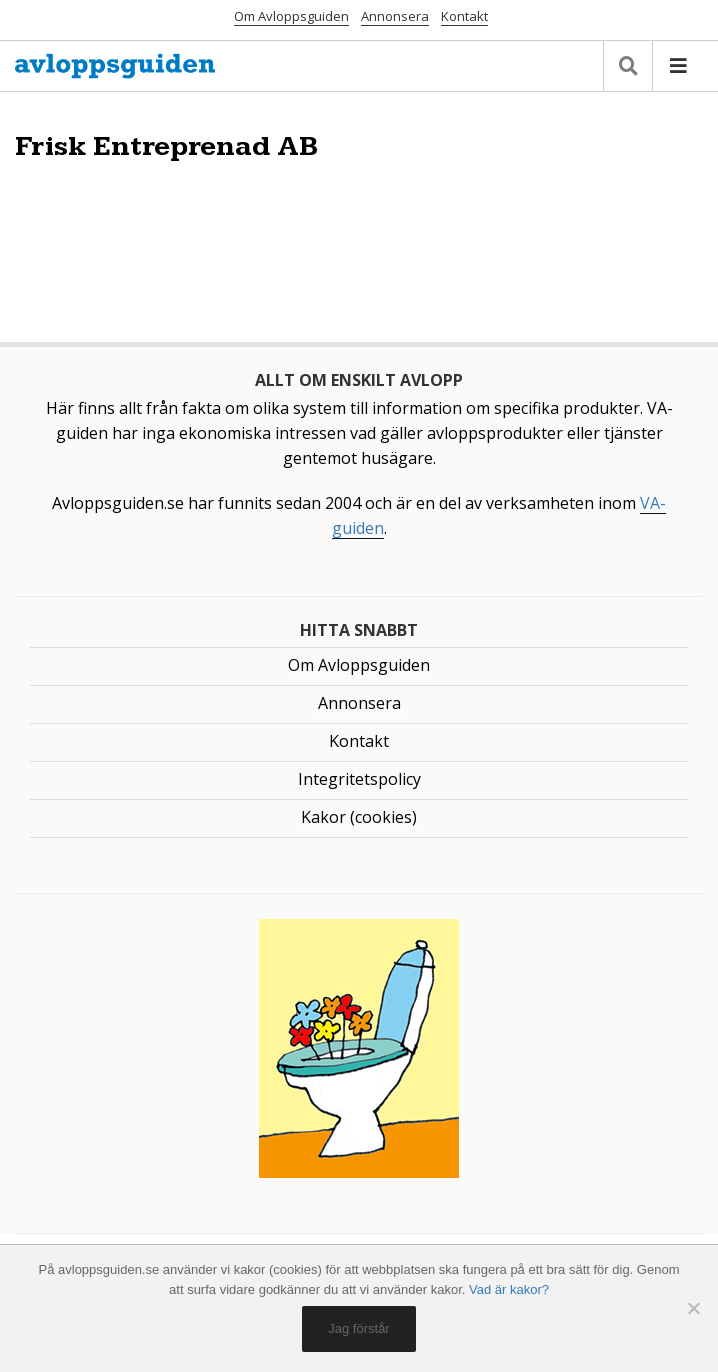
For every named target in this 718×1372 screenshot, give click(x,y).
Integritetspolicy (359, 779)
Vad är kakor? (509, 1289)
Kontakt (464, 16)
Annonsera (395, 16)
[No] (693, 1308)
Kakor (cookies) (359, 817)
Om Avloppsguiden (291, 16)
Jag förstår (358, 1328)
